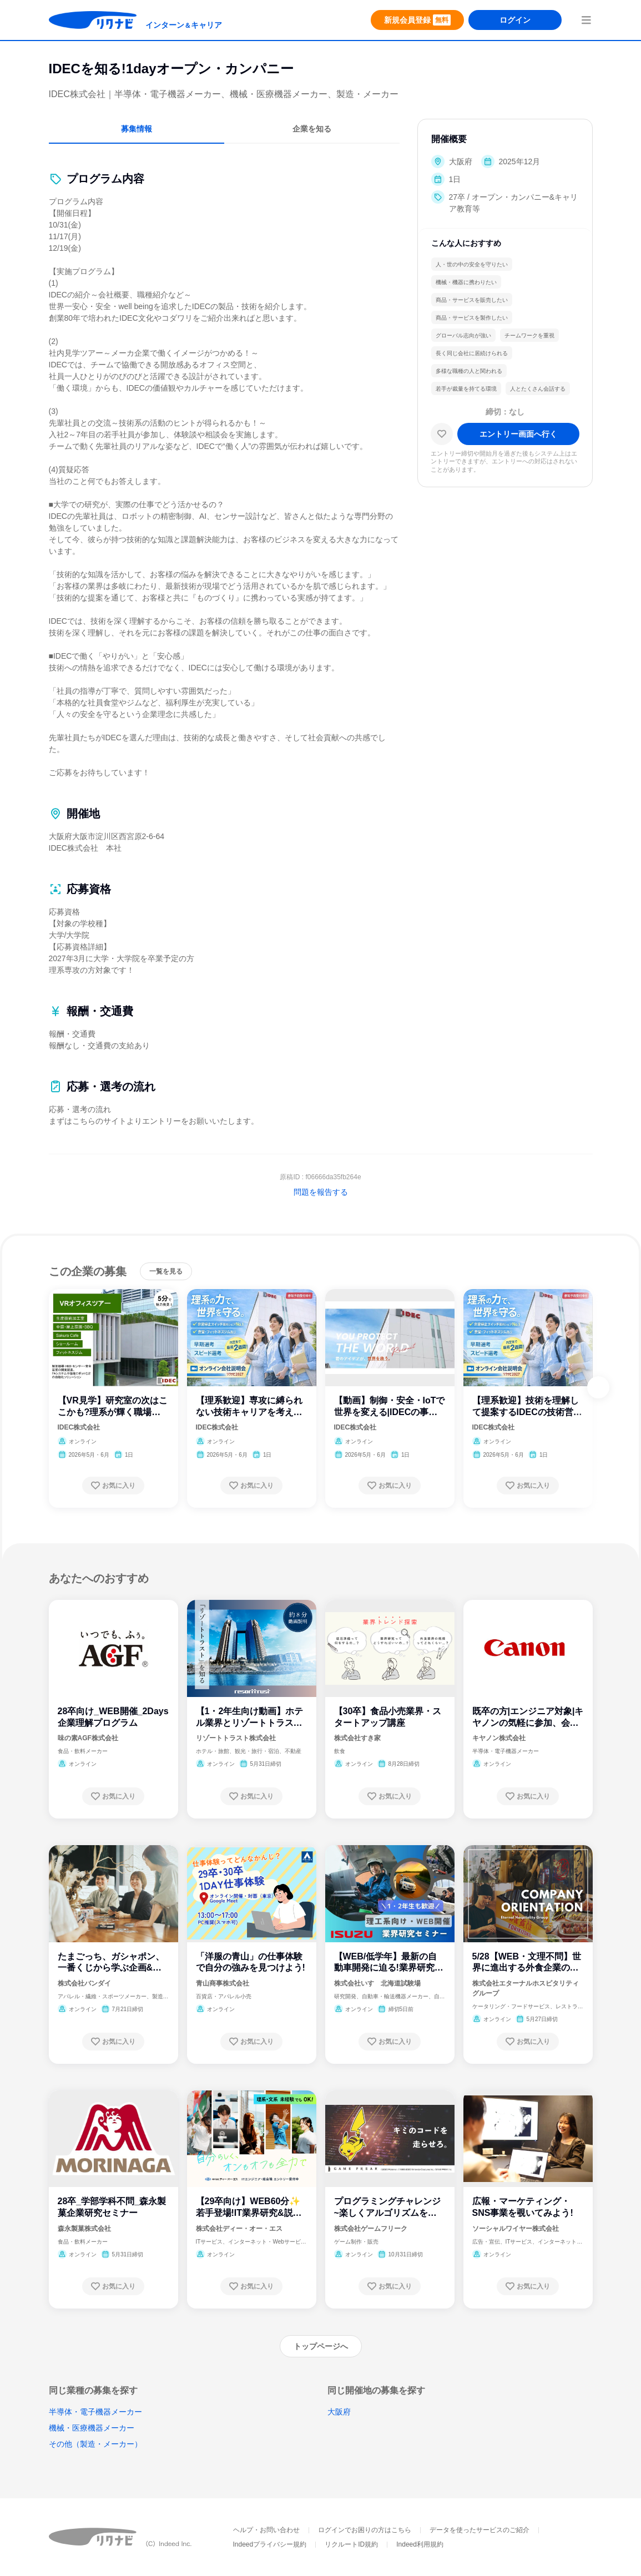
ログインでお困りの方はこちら (364, 2530)
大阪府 (339, 2411)
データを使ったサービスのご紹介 (479, 2530)
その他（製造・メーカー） (95, 2443)
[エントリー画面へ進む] (518, 434)
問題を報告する (321, 1192)
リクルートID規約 (351, 2544)
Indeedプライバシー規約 (270, 2544)
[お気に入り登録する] (113, 1485)
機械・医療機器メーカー (91, 2427)
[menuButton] (586, 20)
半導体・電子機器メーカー (95, 2411)
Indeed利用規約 (419, 2544)
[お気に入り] (442, 434)
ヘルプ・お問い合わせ (266, 2530)
